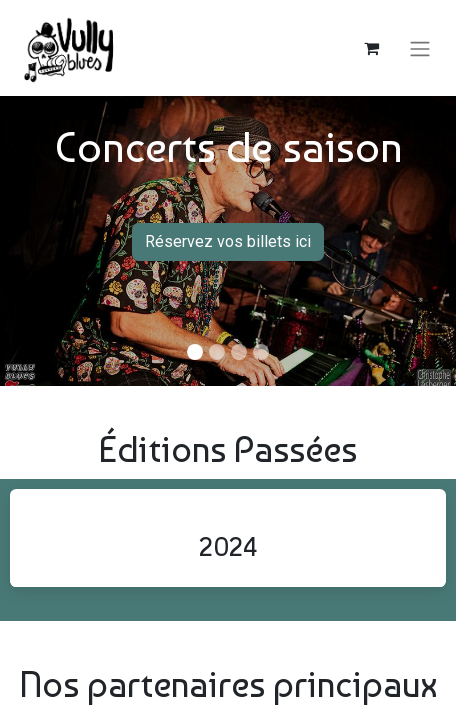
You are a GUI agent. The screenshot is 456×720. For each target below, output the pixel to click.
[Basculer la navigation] (420, 48)
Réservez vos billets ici (228, 241)
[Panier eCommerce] (371, 48)
